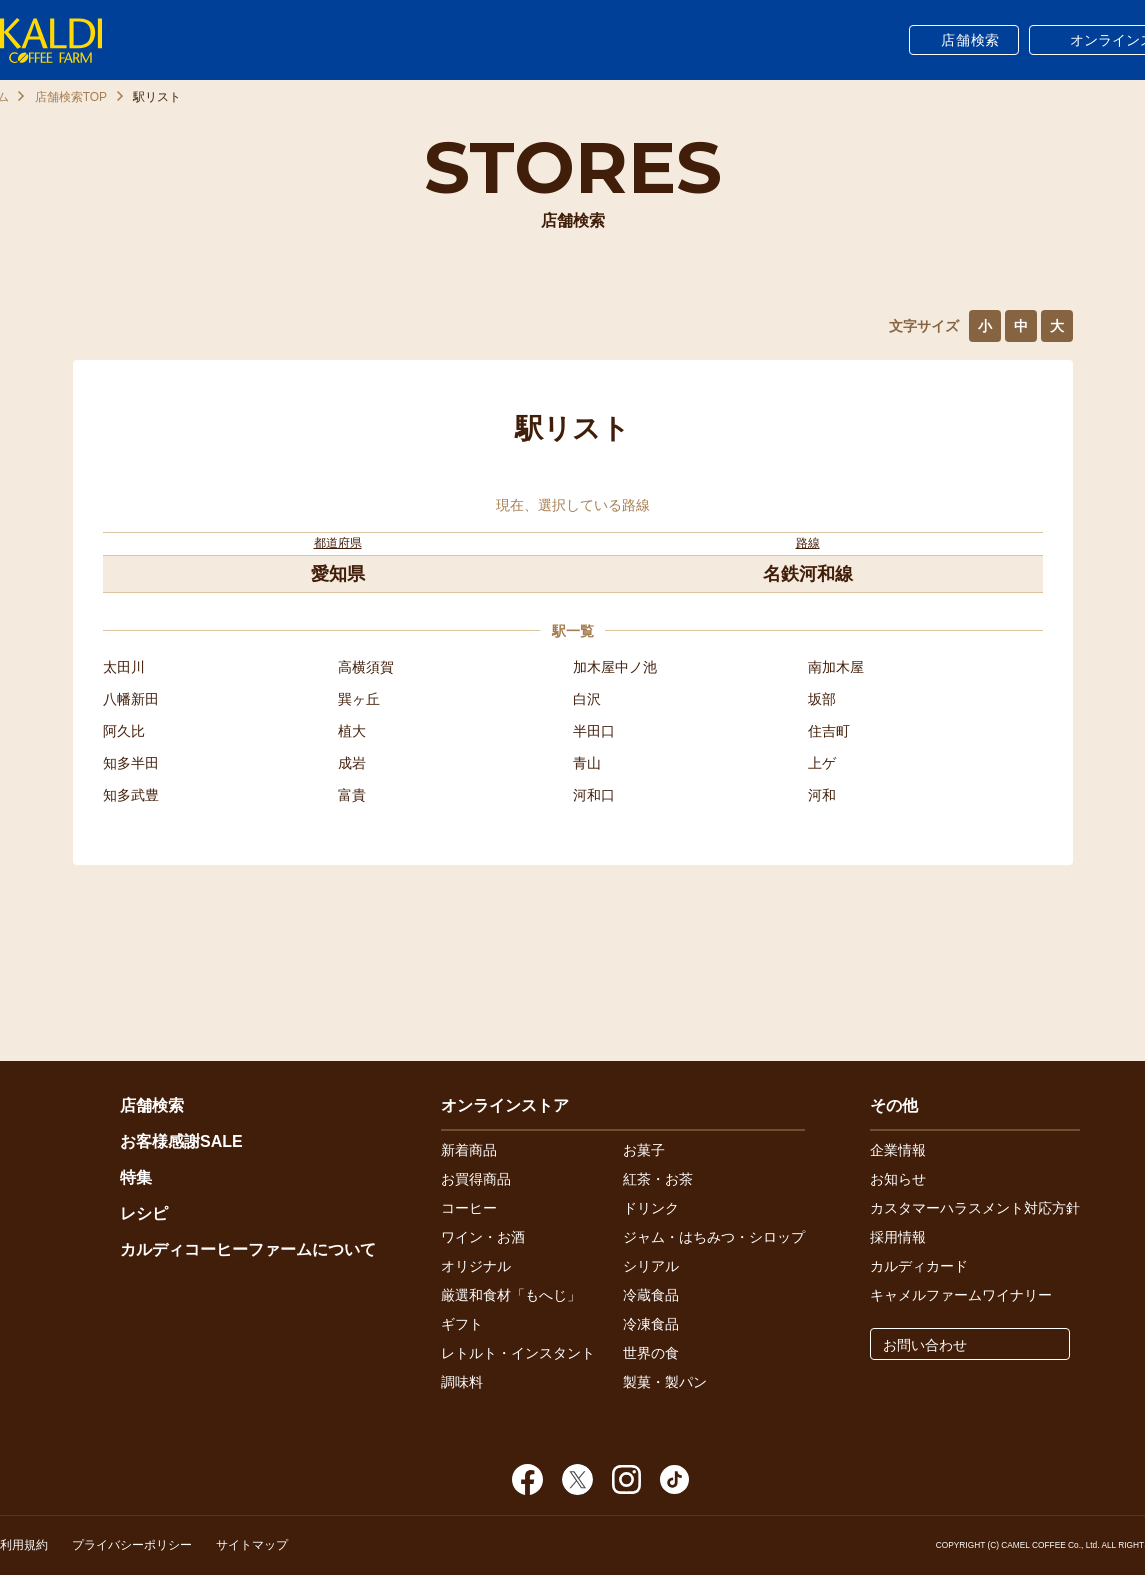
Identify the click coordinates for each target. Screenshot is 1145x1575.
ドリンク (651, 1208)
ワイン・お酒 (483, 1237)
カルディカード (919, 1266)
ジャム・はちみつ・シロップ (714, 1237)
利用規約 (24, 1545)
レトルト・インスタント (518, 1353)
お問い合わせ (925, 1345)
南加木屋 (836, 667)
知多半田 (131, 763)
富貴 (352, 795)
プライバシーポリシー (132, 1545)
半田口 (594, 731)
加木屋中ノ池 (615, 667)
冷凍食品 (651, 1324)
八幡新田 (131, 699)
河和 (822, 795)
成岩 (352, 763)
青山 (587, 763)
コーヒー (469, 1208)
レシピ (144, 1213)
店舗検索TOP (71, 97)
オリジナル (476, 1266)
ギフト (462, 1324)
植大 (352, 731)
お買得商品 (476, 1179)
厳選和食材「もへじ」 (511, 1295)
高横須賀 (366, 667)
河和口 (594, 795)
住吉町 (829, 731)
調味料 (462, 1382)
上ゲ (822, 763)
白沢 (587, 699)
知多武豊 (131, 795)
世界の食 (651, 1353)
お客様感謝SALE (181, 1141)
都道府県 (338, 543)
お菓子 (644, 1150)
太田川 (124, 667)
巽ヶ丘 (359, 699)
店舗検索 (970, 40)
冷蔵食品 (651, 1295)
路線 (808, 543)
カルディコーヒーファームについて (248, 1249)
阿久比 (124, 731)
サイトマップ (252, 1545)
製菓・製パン (665, 1382)
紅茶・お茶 (658, 1179)
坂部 (822, 699)
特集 (136, 1177)
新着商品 (469, 1150)
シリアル (651, 1266)
